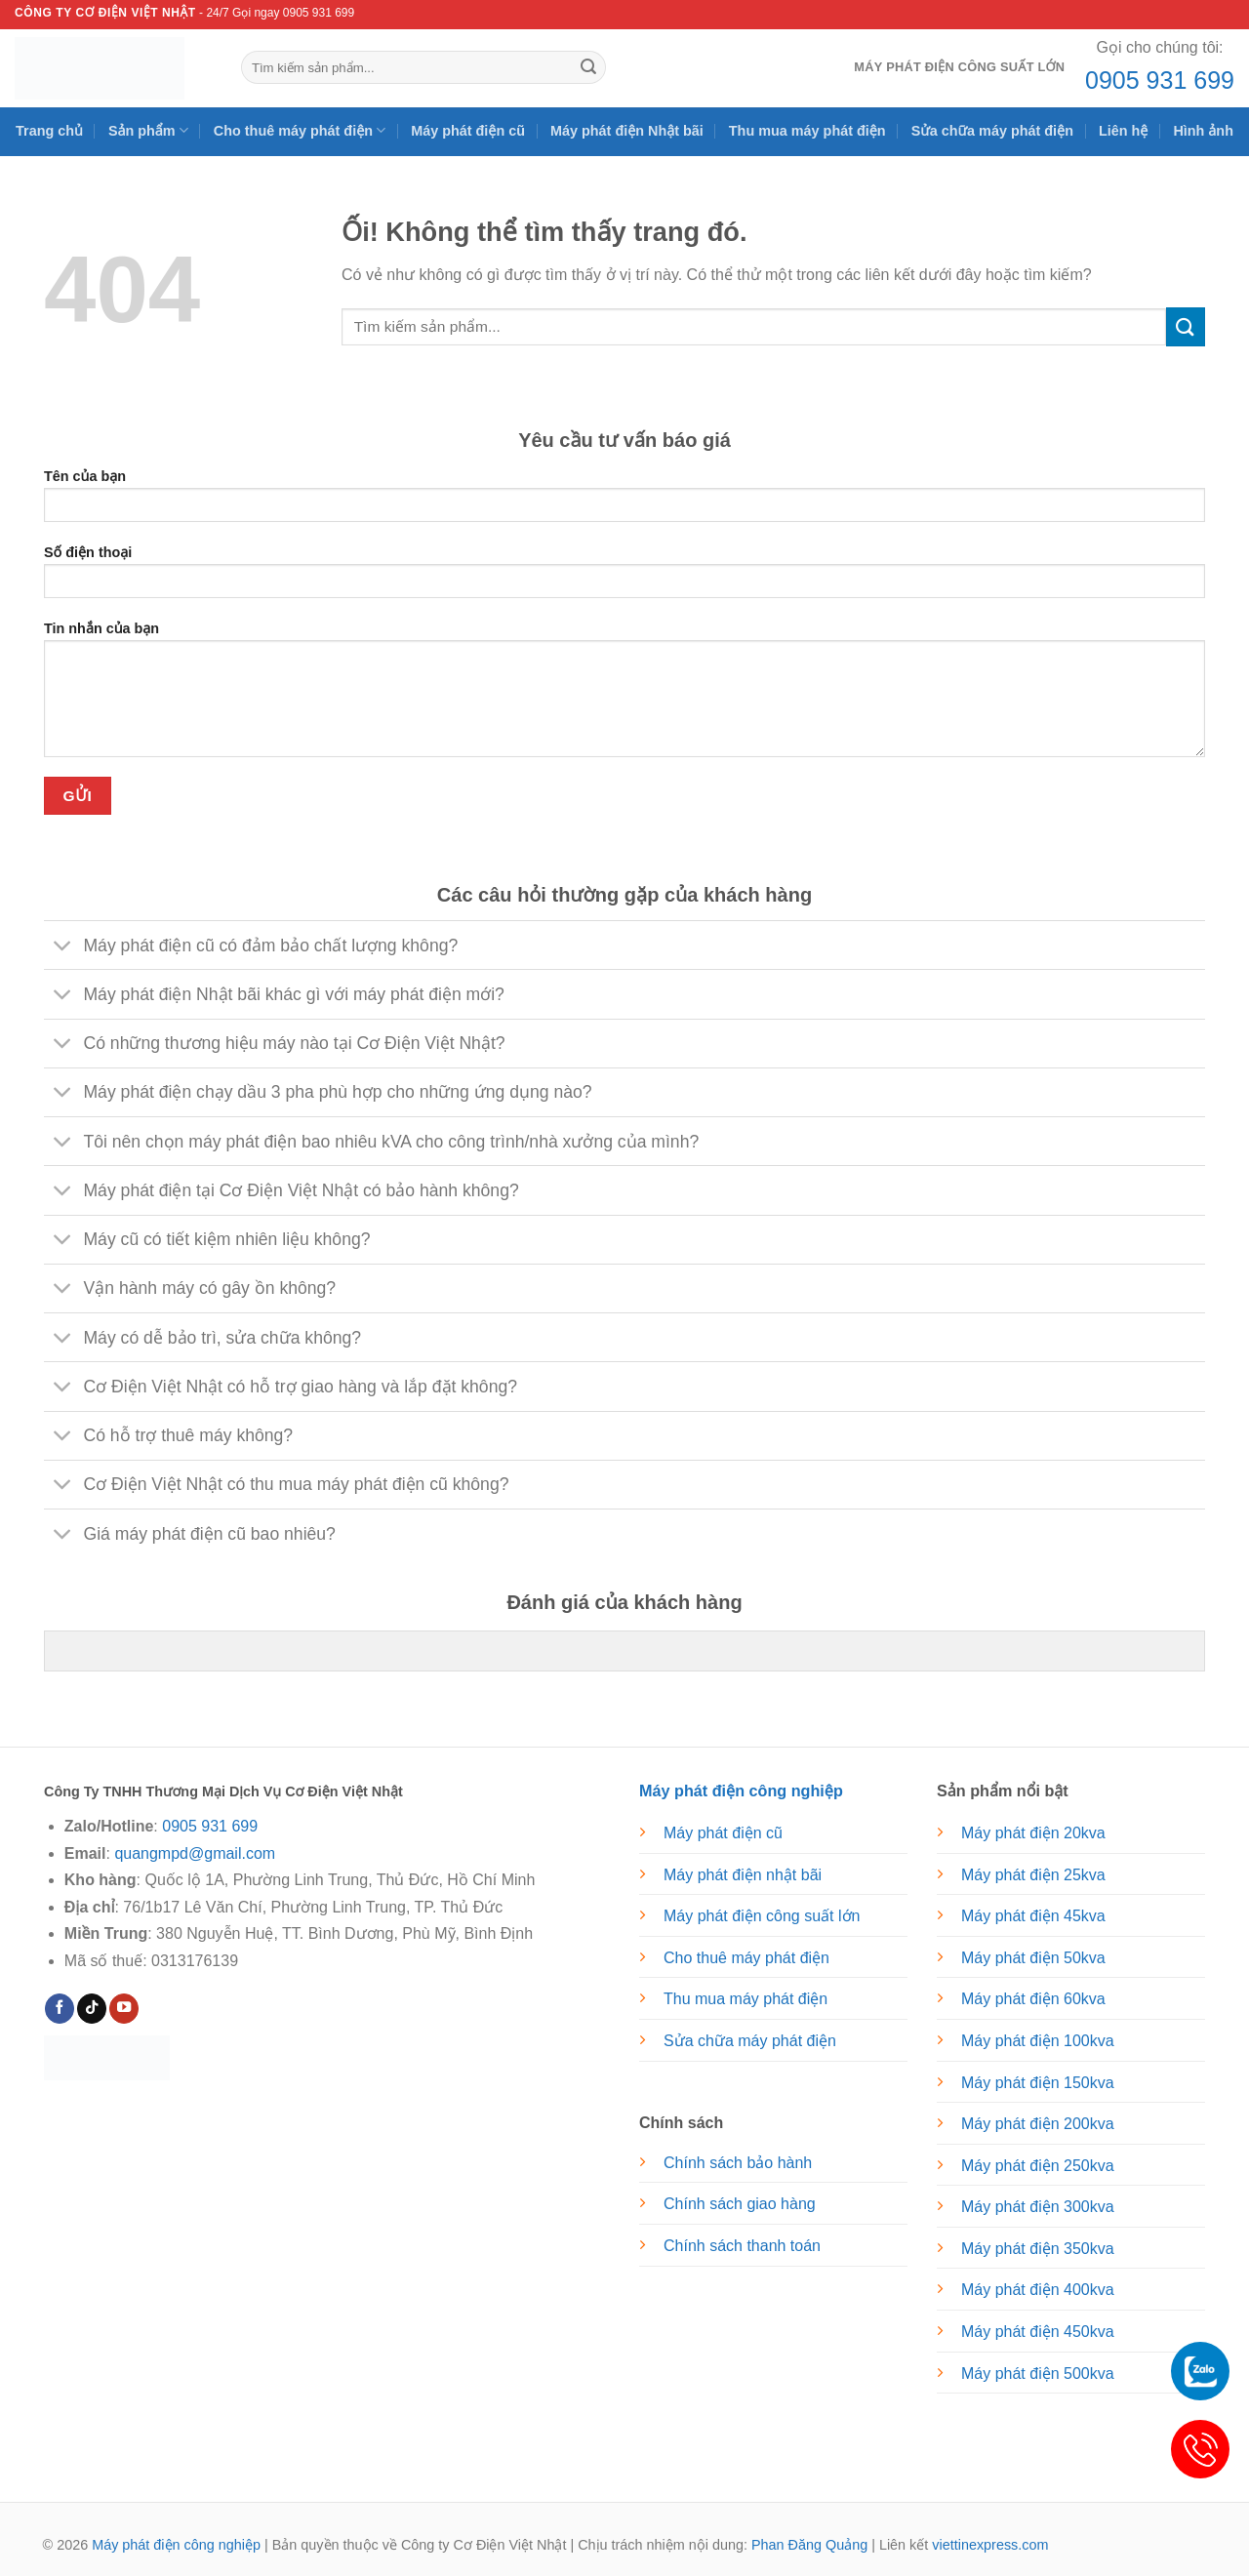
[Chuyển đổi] (63, 947)
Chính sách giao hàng (740, 2203)
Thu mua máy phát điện (807, 131)
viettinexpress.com (990, 2545)
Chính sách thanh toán (742, 2245)
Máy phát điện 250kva (1037, 2165)
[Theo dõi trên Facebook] (59, 2008)
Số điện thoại (624, 578)
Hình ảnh (1203, 131)
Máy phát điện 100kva (1037, 2041)
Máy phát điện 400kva (1037, 2289)
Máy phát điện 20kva (1033, 1833)
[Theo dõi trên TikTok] (91, 2008)
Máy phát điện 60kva (1033, 1999)
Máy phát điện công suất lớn (959, 67)
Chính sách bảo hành (738, 2162)
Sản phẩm (148, 130)
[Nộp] (588, 67)
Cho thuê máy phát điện (299, 130)
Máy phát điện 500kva (1037, 2373)
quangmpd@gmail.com (194, 1853)
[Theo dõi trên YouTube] (124, 2008)
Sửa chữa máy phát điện (992, 131)
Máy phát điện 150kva (1037, 2082)
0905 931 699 (1159, 80)
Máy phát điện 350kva (1037, 2248)
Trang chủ (49, 131)
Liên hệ (1123, 131)
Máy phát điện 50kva (1033, 1958)
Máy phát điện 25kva (1033, 1875)
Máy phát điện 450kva (1037, 2331)
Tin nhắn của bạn (624, 696)
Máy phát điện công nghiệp (176, 2545)
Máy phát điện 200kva (1037, 2123)
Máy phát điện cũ (468, 131)
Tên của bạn (624, 502)
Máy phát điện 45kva (1033, 1916)
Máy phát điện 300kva (1037, 2206)
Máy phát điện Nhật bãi (627, 131)
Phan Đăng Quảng (809, 2545)
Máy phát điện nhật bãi (743, 1875)
